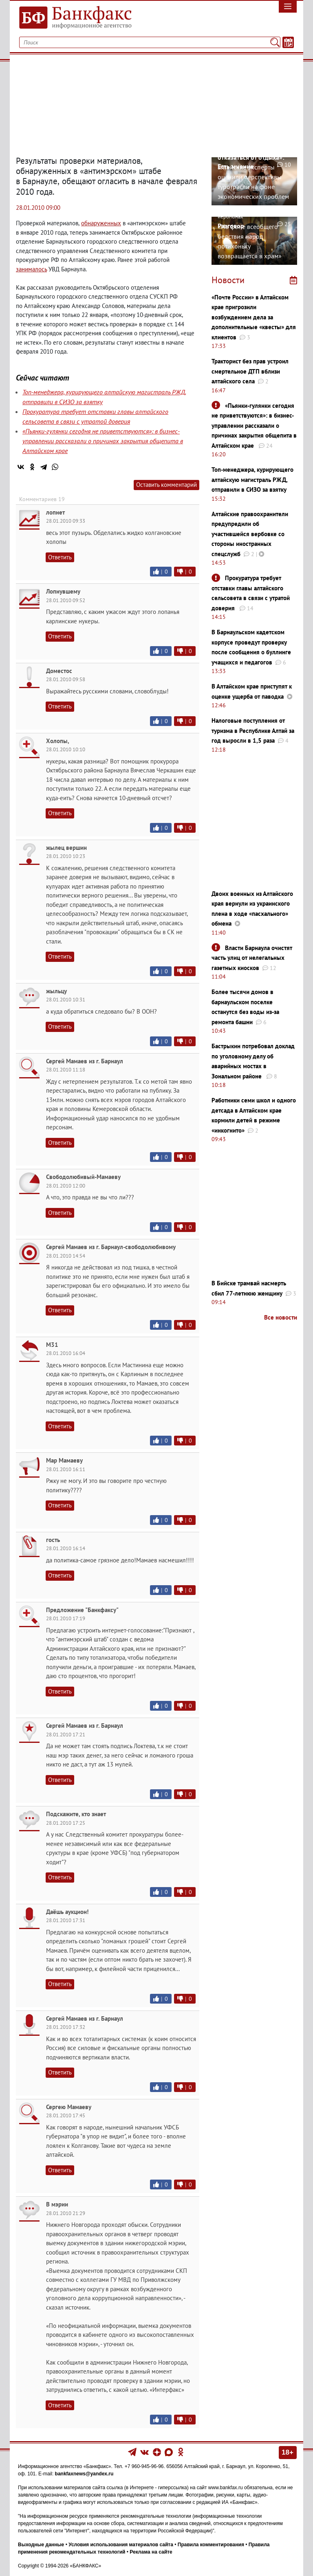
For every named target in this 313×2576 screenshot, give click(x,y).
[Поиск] (275, 42)
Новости (228, 280)
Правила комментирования (211, 2544)
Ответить (60, 557)
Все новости (280, 1317)
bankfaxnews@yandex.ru (84, 2474)
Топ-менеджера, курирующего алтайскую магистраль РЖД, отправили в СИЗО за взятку (252, 479)
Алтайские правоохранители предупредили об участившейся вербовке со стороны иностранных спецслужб (250, 534)
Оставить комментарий (166, 484)
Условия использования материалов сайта (120, 2544)
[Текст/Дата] (288, 42)
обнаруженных (101, 223)
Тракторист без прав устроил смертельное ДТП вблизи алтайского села (250, 371)
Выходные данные (41, 2544)
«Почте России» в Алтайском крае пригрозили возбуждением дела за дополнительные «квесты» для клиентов (254, 317)
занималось (31, 269)
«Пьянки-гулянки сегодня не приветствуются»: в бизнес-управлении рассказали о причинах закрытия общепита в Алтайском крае (102, 441)
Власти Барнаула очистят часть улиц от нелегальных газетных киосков (252, 958)
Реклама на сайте (151, 2552)
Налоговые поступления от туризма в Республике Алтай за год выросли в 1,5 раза (253, 730)
